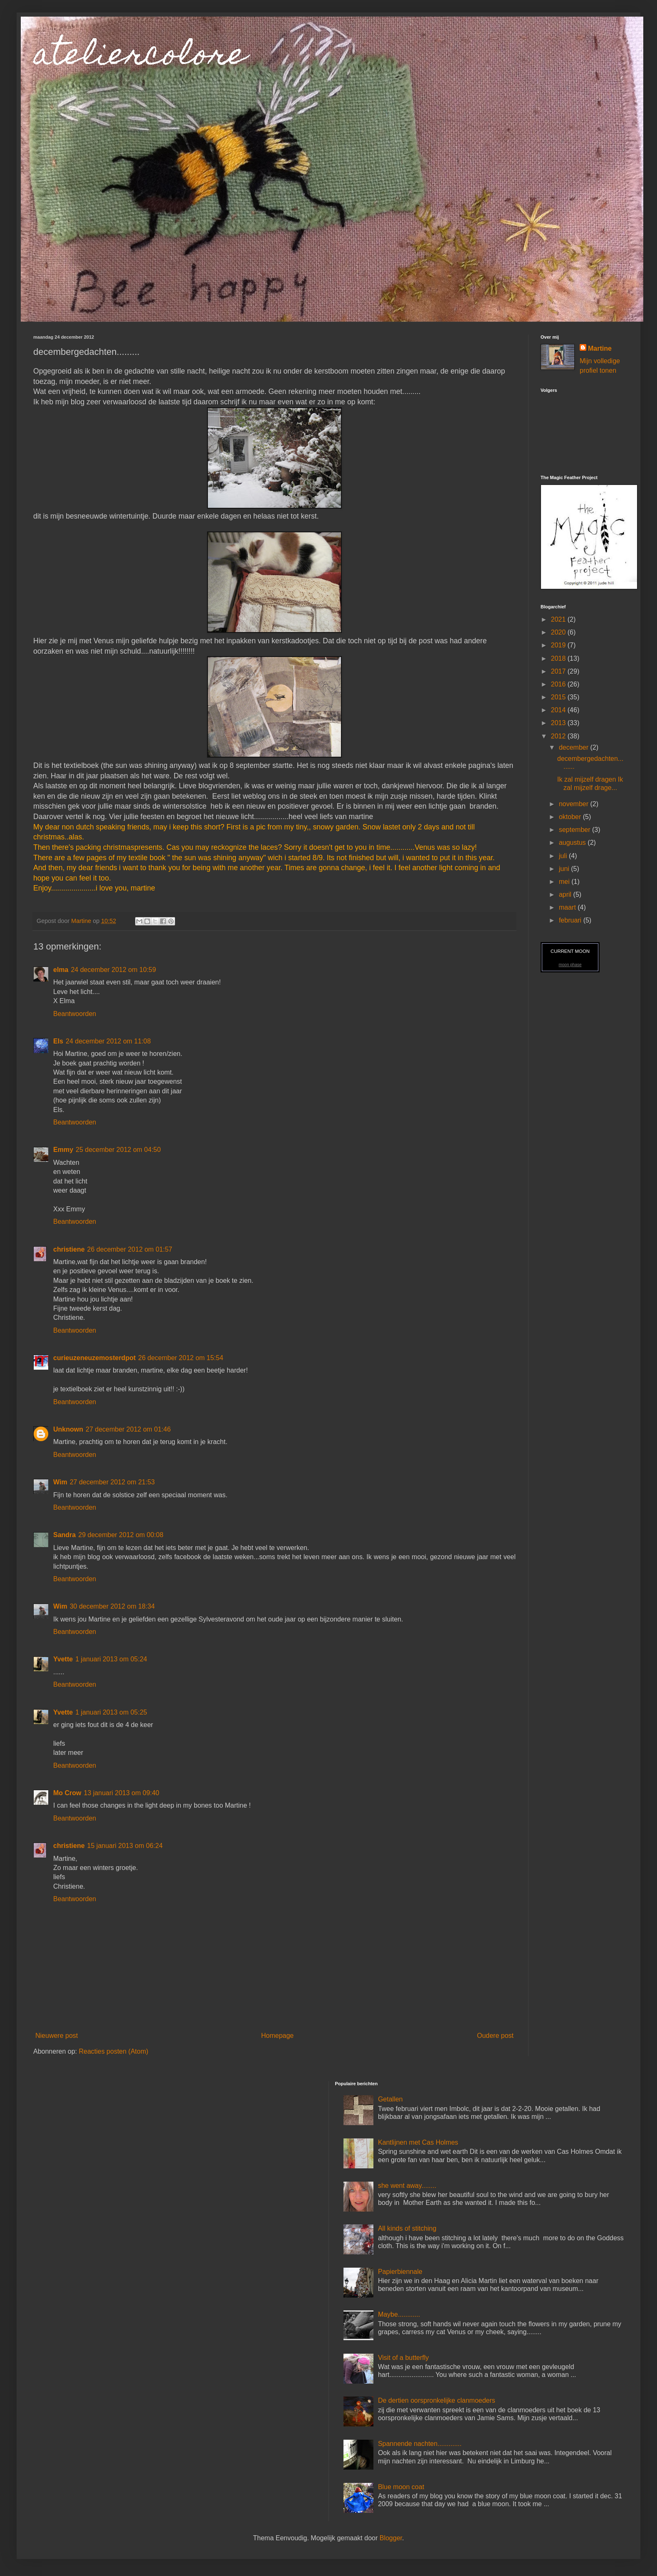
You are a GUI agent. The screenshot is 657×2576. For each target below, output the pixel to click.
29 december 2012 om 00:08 (120, 1534)
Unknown (68, 1429)
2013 (559, 722)
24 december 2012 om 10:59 (113, 969)
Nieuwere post (56, 2035)
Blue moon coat (401, 2486)
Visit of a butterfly (403, 2357)
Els (58, 1041)
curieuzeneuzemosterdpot (94, 1357)
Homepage (277, 2035)
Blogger (391, 2538)
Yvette (63, 1659)
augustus (573, 842)
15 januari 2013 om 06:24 (125, 1845)
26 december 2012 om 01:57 (130, 1249)
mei (565, 881)
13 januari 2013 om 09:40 (121, 1792)
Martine (600, 348)
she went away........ (407, 2185)
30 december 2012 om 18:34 (112, 1606)
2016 (559, 684)
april (566, 894)
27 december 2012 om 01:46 (128, 1429)
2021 (559, 619)
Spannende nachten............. (420, 2443)
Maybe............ (399, 2314)
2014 (559, 710)
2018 (559, 658)
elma (60, 969)
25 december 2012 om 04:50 (118, 1149)
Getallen (390, 2099)
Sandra (64, 1534)
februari (571, 920)
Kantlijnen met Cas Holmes (418, 2142)
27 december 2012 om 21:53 (112, 1482)
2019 (559, 645)
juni (565, 868)
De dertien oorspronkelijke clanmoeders (436, 2400)
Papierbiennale (400, 2271)
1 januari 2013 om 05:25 (111, 1712)
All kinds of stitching (407, 2228)
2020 (559, 632)
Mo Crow (67, 1792)
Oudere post (495, 2035)
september (575, 829)
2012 (559, 736)
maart (568, 907)
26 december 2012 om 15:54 (180, 1357)
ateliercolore (140, 57)
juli (564, 855)
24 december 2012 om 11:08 (108, 1041)
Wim (60, 1482)
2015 (559, 697)
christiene (69, 1249)
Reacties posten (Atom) (113, 2051)
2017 (559, 671)
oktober (571, 816)
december (574, 747)
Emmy (63, 1149)
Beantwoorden (74, 1013)
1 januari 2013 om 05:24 (111, 1659)
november (574, 803)
